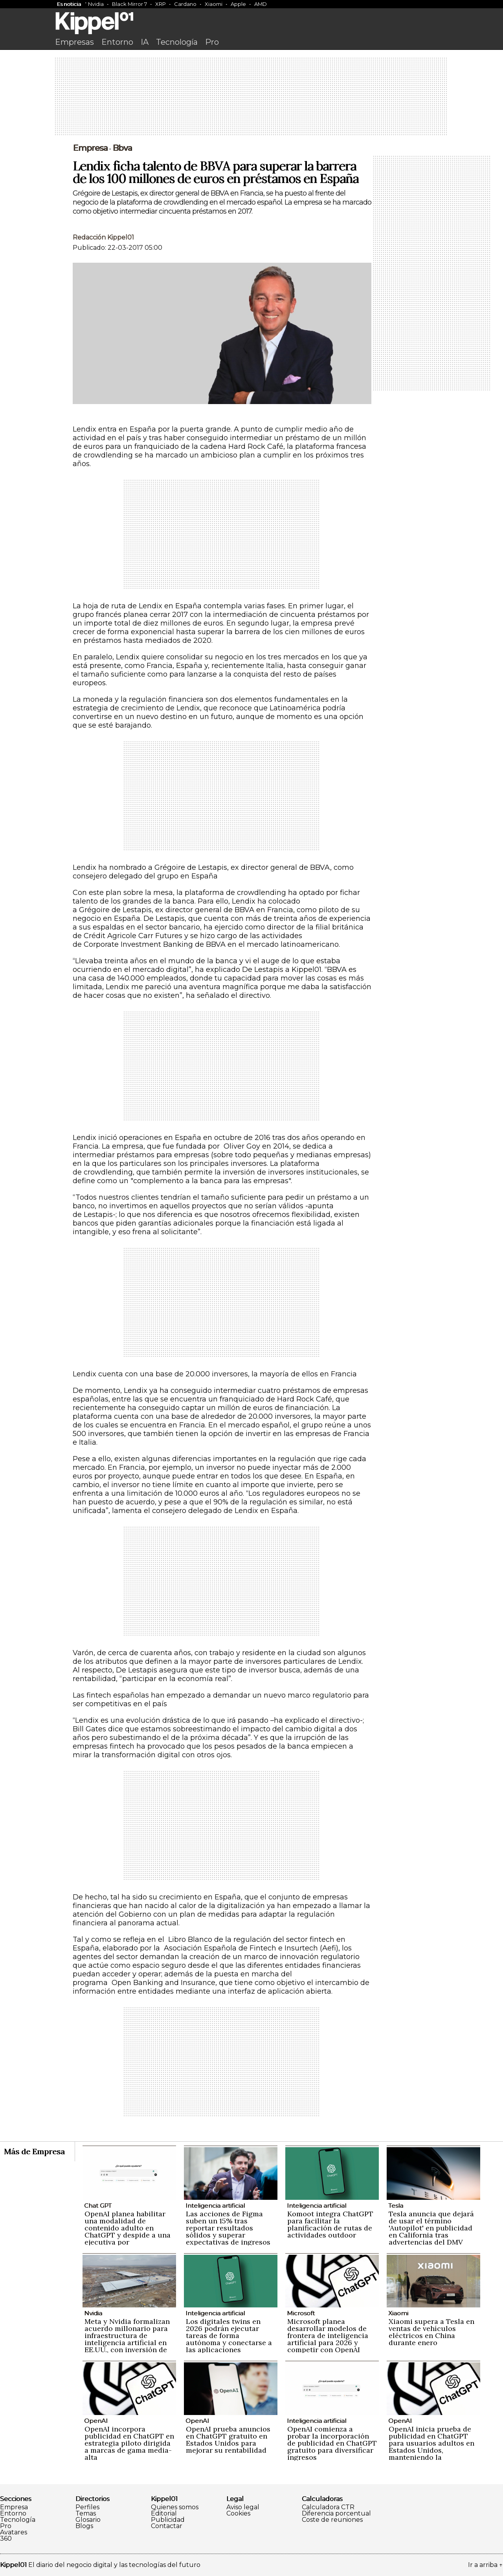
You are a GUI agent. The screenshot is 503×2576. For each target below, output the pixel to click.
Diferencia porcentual (336, 2513)
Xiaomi (213, 4)
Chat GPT (98, 2205)
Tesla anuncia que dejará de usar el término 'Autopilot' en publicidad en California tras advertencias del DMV (431, 2228)
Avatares (13, 2532)
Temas (85, 2513)
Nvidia (96, 4)
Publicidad (168, 2520)
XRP (160, 4)
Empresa (14, 2507)
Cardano (185, 4)
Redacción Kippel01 (103, 237)
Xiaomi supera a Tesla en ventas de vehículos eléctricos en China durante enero (431, 2332)
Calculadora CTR (328, 2507)
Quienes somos (174, 2507)
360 (6, 2539)
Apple (238, 4)
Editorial (164, 2513)
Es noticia (69, 4)
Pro (212, 42)
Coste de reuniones (332, 2520)
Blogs (84, 2526)
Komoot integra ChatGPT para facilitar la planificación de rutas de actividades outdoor (330, 2224)
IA (145, 42)
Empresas (74, 42)
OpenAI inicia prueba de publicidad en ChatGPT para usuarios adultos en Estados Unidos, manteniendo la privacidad (431, 2446)
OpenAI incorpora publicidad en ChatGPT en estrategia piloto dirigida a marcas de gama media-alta (129, 2443)
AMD (260, 4)
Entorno (117, 42)
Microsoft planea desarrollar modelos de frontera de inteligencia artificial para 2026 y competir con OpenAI (327, 2335)
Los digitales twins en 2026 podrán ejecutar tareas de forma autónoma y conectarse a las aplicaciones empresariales (229, 2339)
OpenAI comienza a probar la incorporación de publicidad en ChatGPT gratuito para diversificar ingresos (332, 2443)
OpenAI (96, 2420)
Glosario (88, 2520)
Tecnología (177, 42)
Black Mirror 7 (129, 4)
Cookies (238, 2513)
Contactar (166, 2526)
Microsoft (301, 2313)
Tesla (395, 2205)
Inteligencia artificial (215, 2205)
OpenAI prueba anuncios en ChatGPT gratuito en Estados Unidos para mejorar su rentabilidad (228, 2439)
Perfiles (87, 2507)
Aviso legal (242, 2507)
